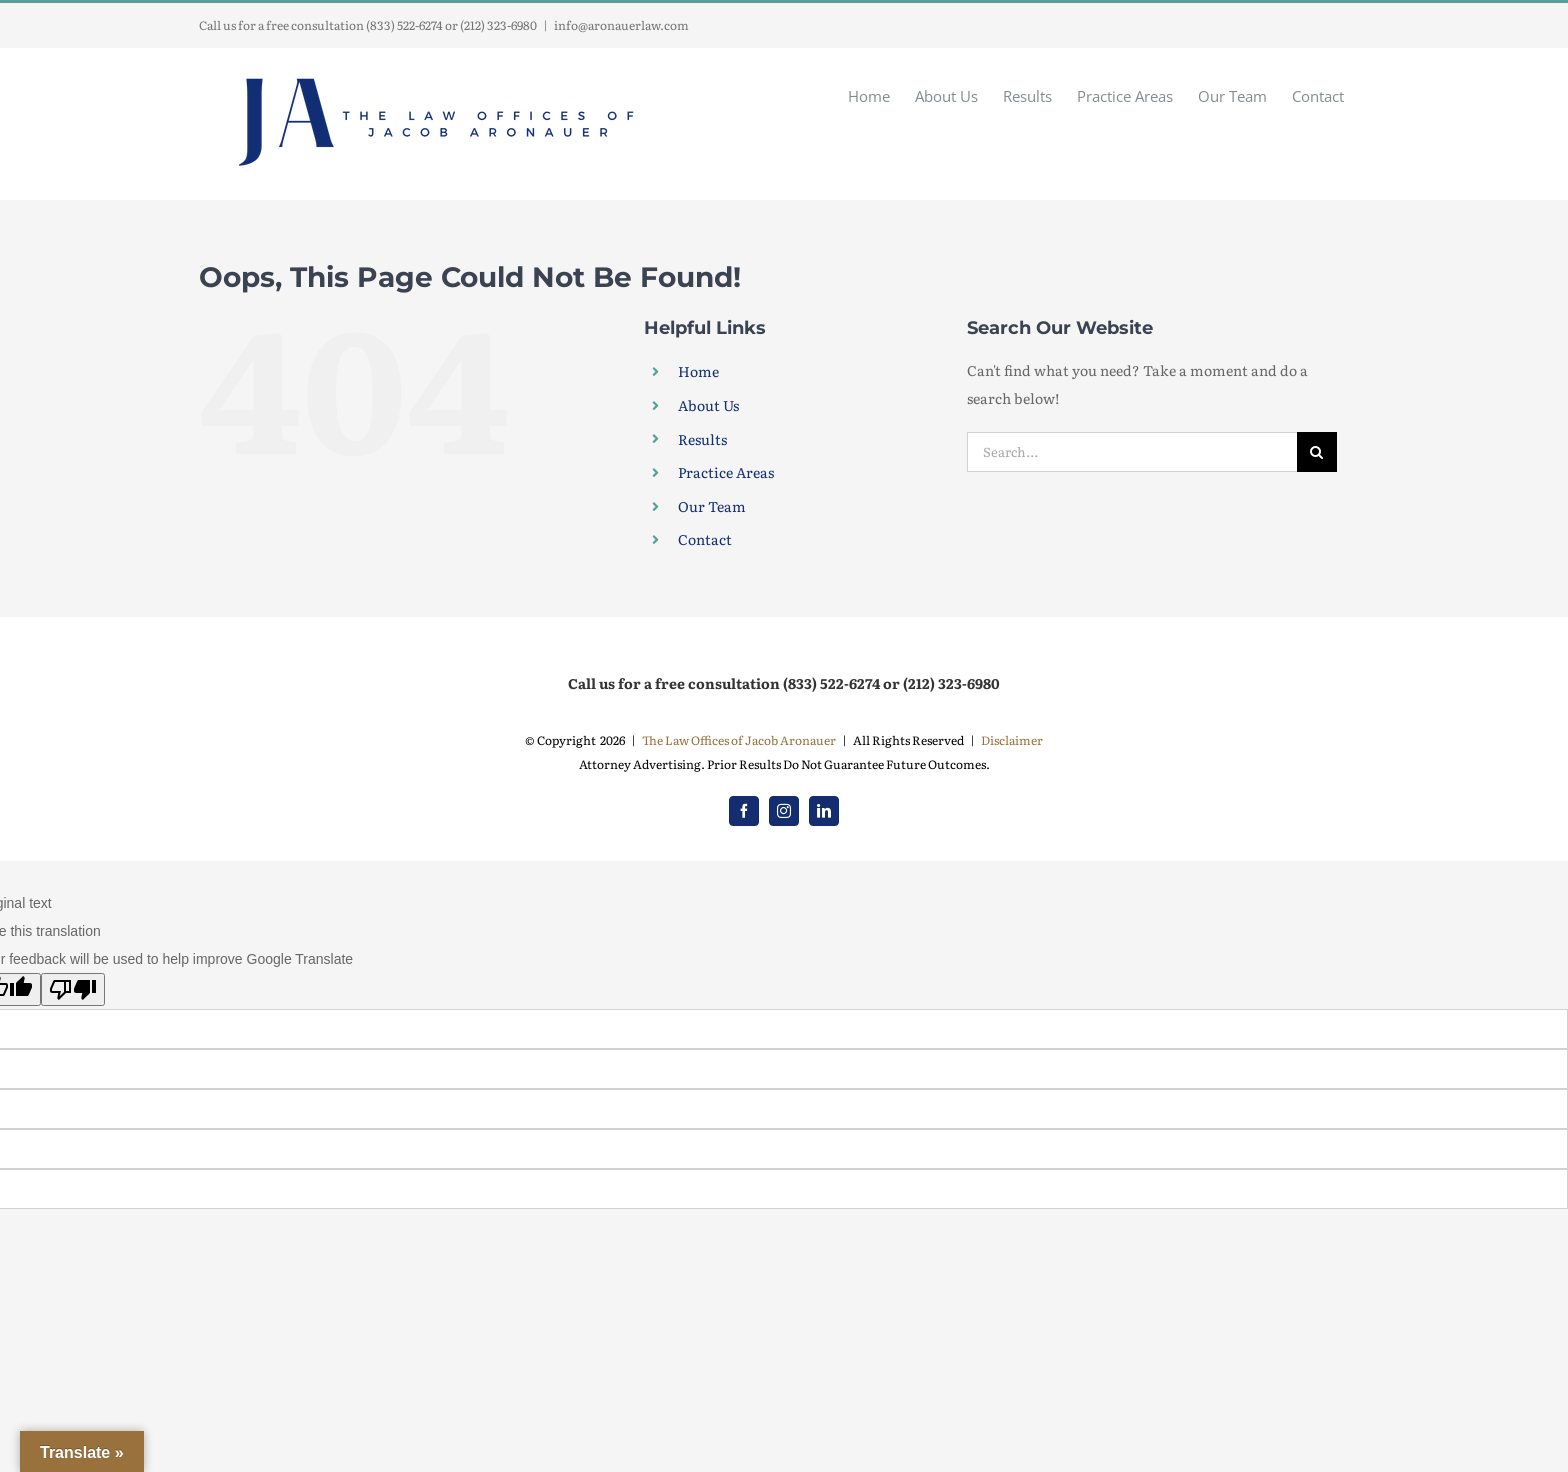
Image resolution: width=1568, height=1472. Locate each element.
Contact (705, 539)
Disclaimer (1012, 740)
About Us (708, 405)
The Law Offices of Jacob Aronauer (739, 740)
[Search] (1317, 452)
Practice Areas (726, 472)
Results (702, 439)
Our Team (712, 506)
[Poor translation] (73, 989)
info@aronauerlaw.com (621, 25)
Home (698, 371)
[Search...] (1132, 452)
